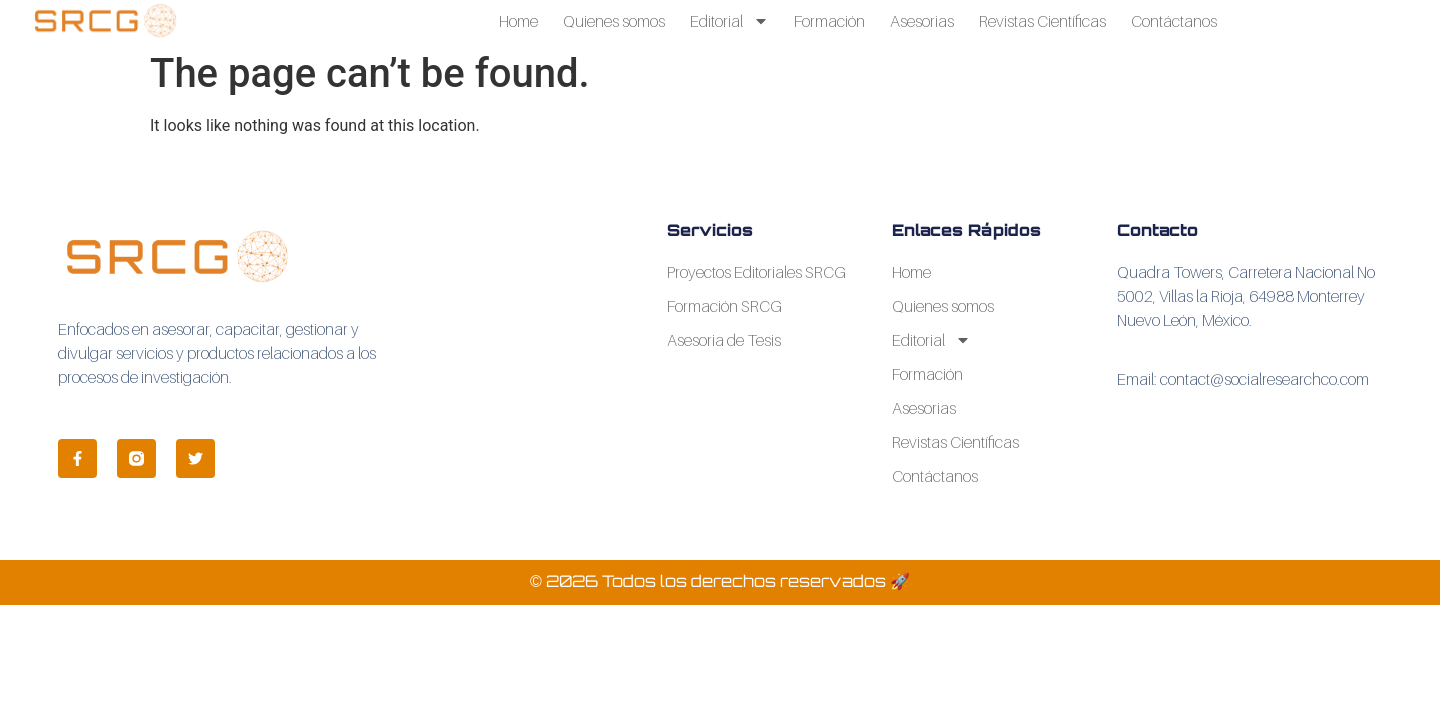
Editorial (729, 21)
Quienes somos (614, 21)
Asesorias (922, 21)
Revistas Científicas (1042, 21)
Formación (829, 21)
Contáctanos (1174, 21)
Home (518, 21)
